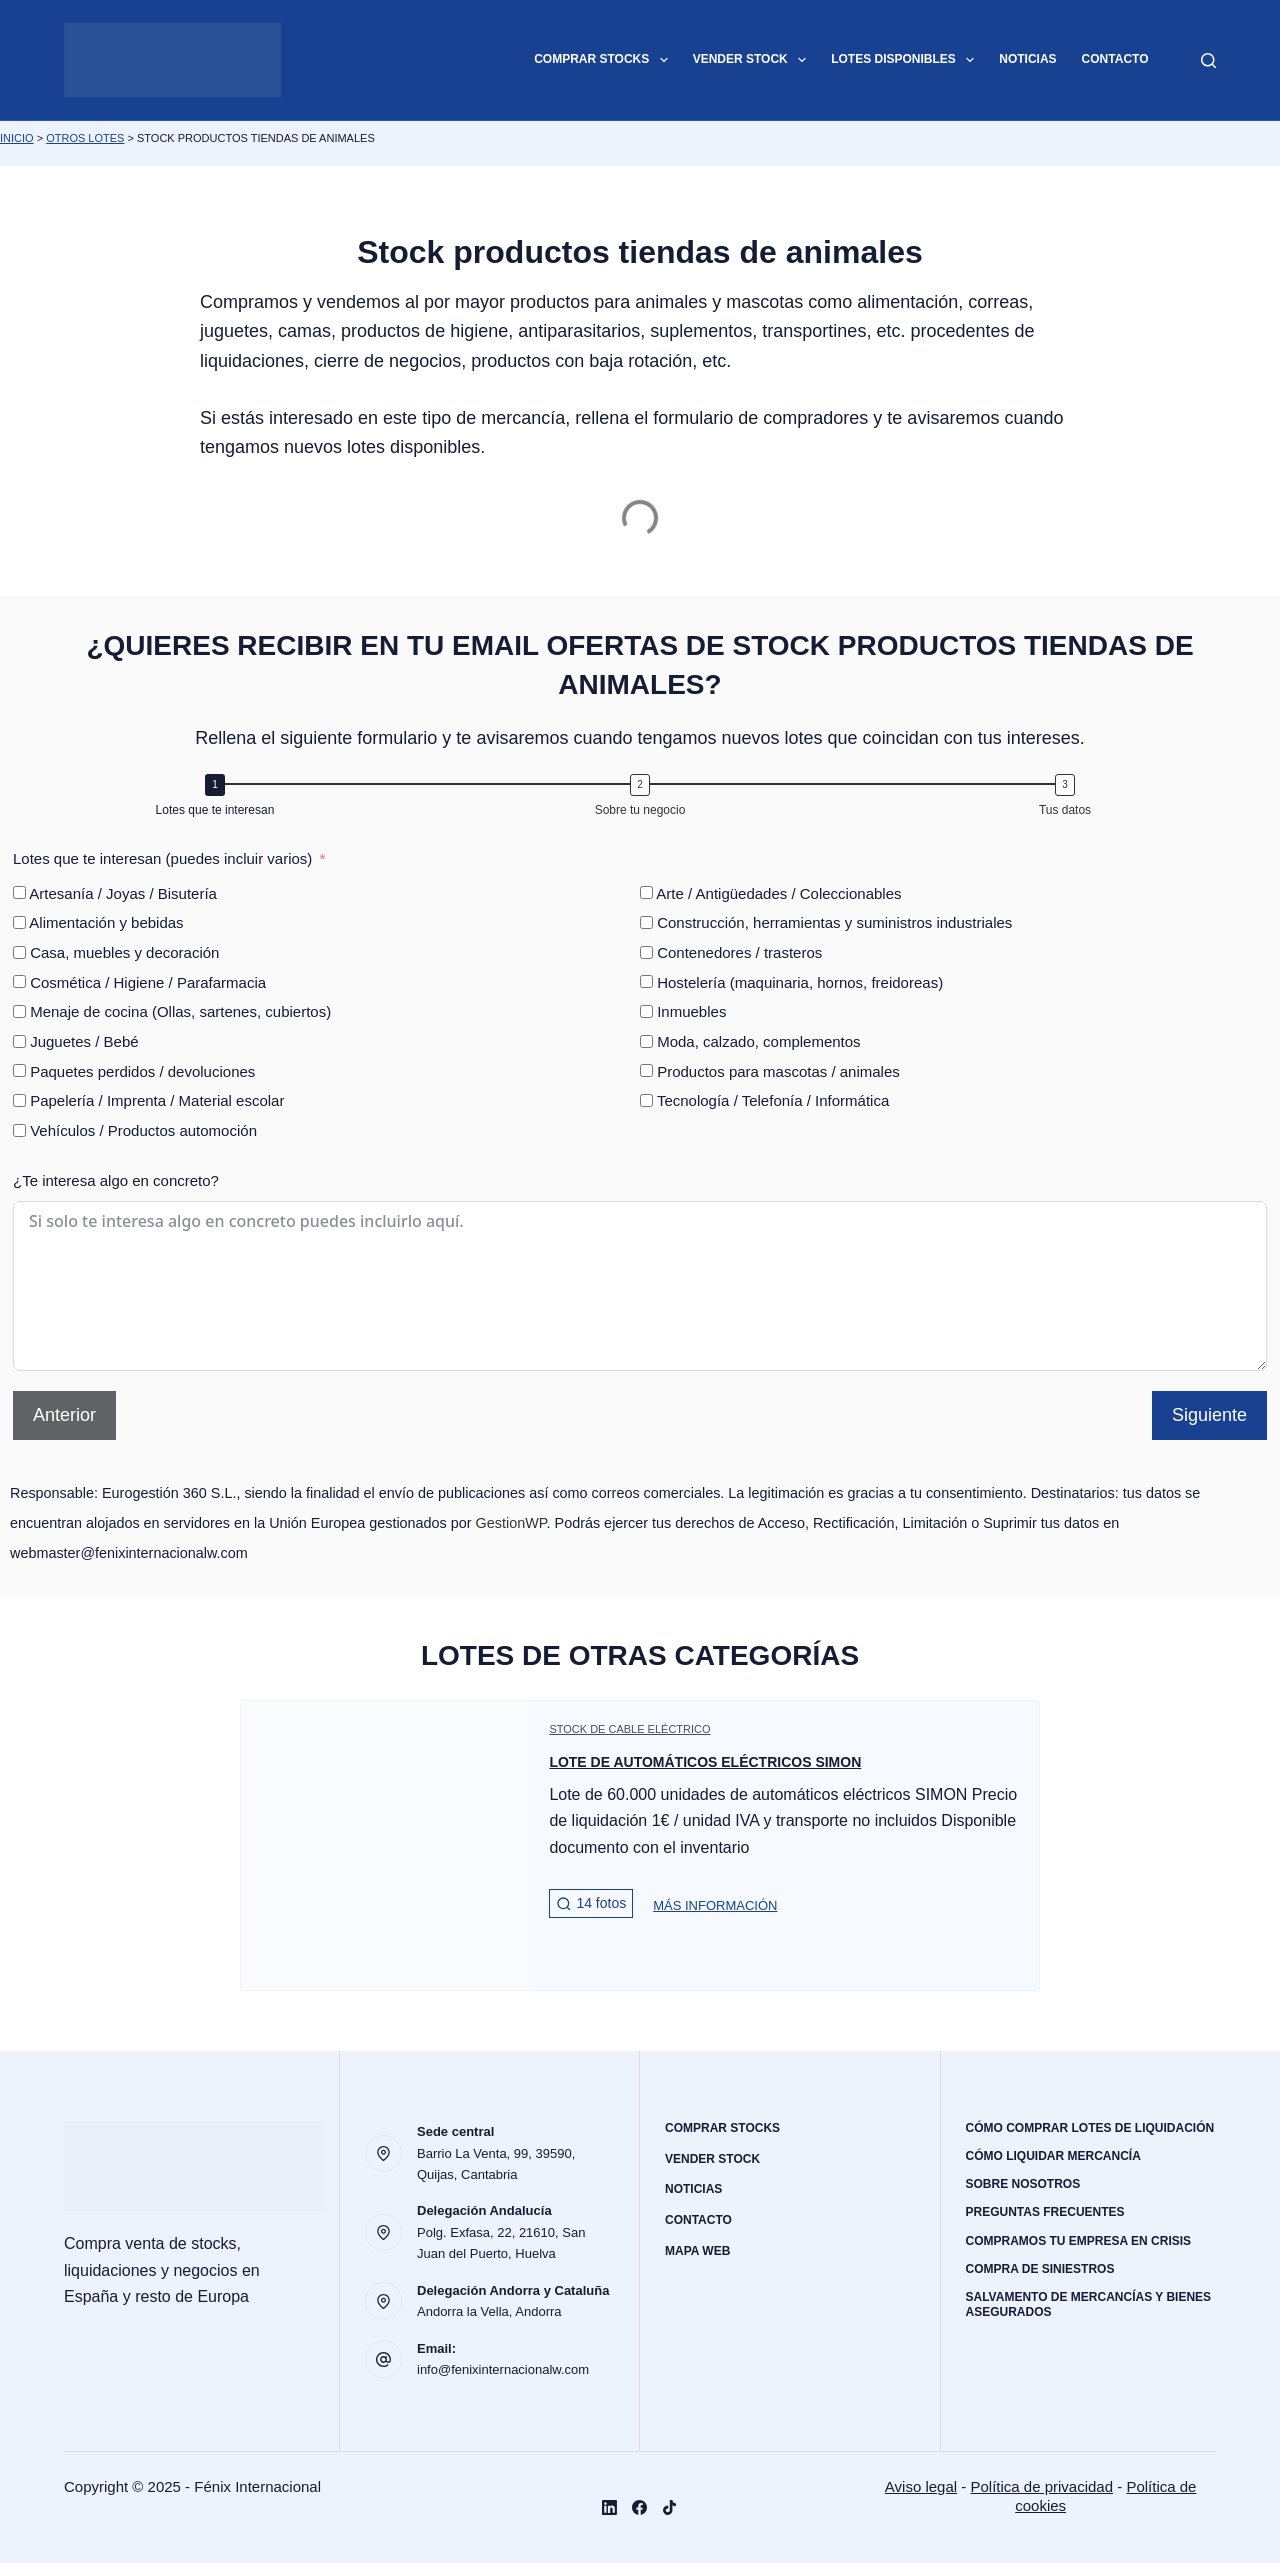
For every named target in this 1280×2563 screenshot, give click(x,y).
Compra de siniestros (1040, 2269)
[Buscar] (1208, 60)
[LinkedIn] (609, 2507)
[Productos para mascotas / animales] (646, 1070)
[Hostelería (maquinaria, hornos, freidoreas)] (646, 981)
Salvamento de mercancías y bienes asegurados (1089, 2305)
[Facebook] (639, 2507)
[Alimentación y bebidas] (19, 922)
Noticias (1027, 59)
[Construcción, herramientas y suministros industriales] (646, 922)
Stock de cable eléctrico (629, 1729)
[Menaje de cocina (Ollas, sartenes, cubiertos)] (19, 1011)
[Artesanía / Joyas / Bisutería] (19, 892)
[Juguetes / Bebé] (19, 1041)
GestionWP (511, 1523)
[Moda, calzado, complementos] (646, 1041)
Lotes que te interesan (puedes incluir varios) (162, 858)
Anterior (64, 1415)
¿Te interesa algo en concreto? (116, 1180)
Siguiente (1209, 1415)
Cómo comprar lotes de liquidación (1090, 2128)
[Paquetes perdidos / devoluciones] (19, 1070)
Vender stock (754, 60)
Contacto (1115, 59)
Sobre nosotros (1023, 2184)
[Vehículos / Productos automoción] (19, 1130)
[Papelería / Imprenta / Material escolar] (19, 1100)
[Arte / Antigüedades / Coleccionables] (646, 892)
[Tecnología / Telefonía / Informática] (646, 1100)
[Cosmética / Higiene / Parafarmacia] (19, 981)
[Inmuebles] (646, 1011)
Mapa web (697, 2251)
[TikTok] (669, 2507)
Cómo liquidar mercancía (1053, 2156)
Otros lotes (85, 138)
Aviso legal (921, 2486)
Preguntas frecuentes (1045, 2212)
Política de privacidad (1041, 2486)
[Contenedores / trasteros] (646, 952)
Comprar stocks (605, 60)
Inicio (17, 138)
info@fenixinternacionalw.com (503, 2369)
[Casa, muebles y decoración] (19, 952)
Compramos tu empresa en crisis (1079, 2241)
